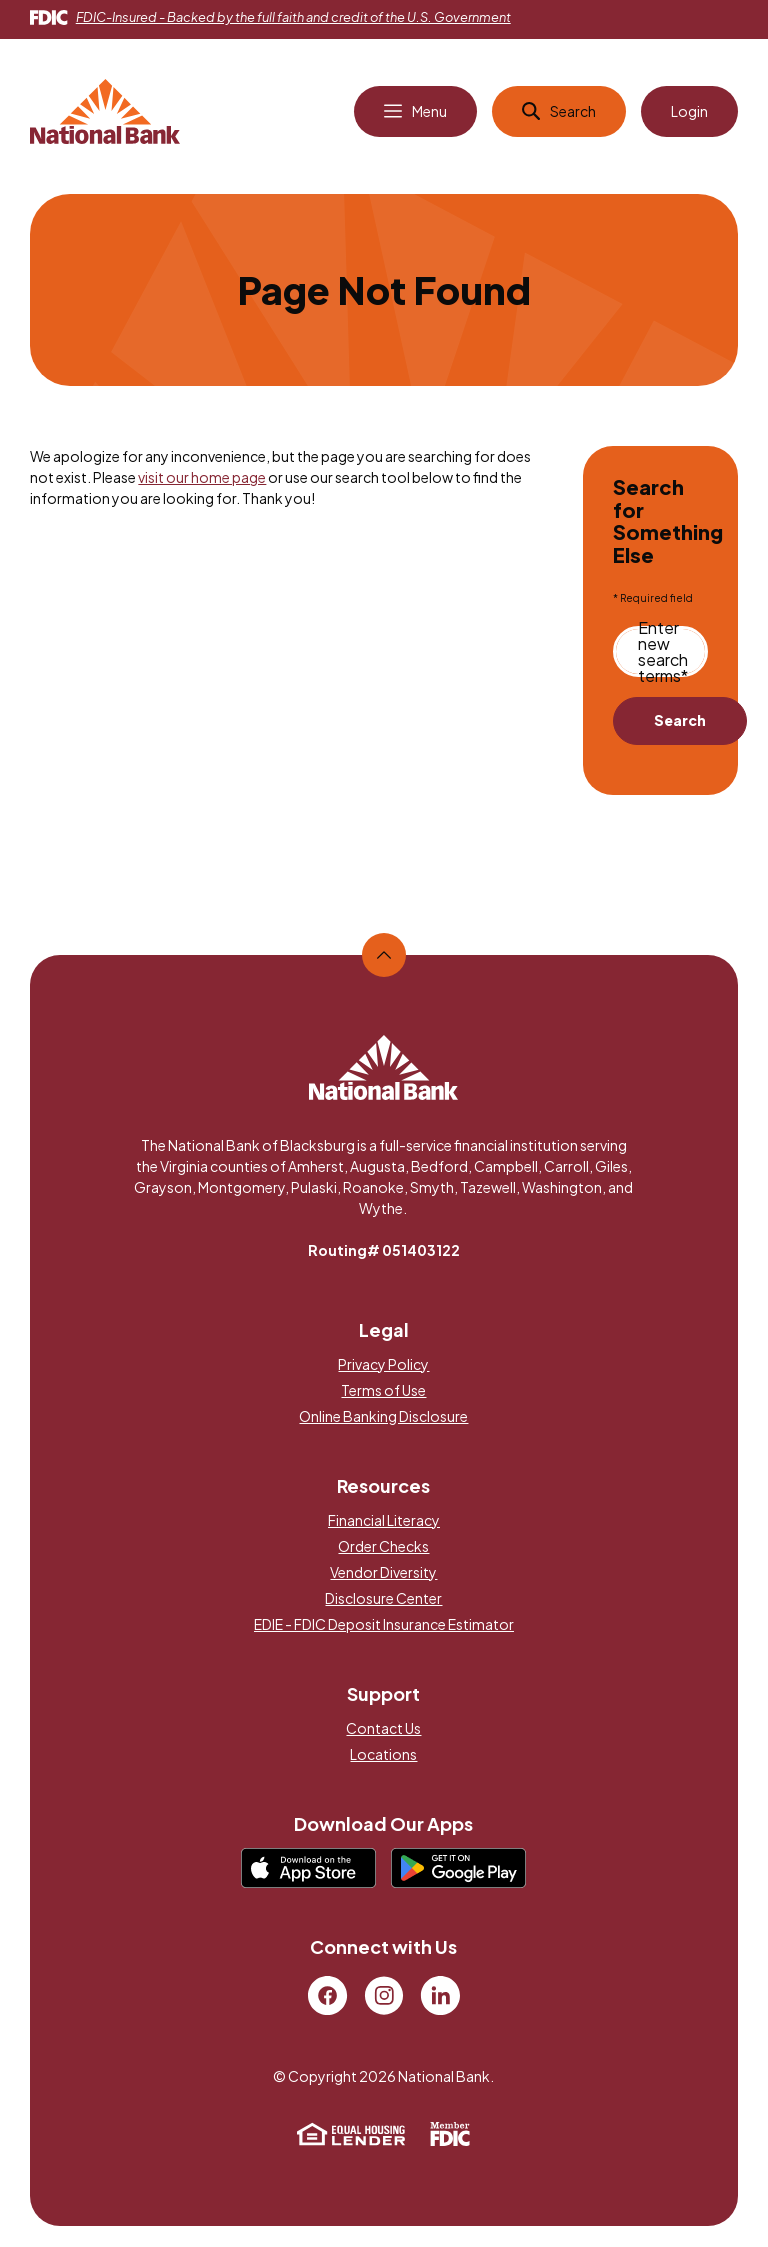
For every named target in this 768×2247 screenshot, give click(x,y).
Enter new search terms (663, 652)
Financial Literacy (384, 1520)
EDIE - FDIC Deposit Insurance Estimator (384, 1624)
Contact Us (383, 1728)
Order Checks (383, 1546)
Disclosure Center (383, 1598)
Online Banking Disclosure (383, 1416)
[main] (383, 544)
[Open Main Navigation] (415, 111)
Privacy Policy (383, 1364)
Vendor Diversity (383, 1572)
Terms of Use (383, 1390)
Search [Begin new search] (680, 720)
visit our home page (202, 477)
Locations (383, 1754)
